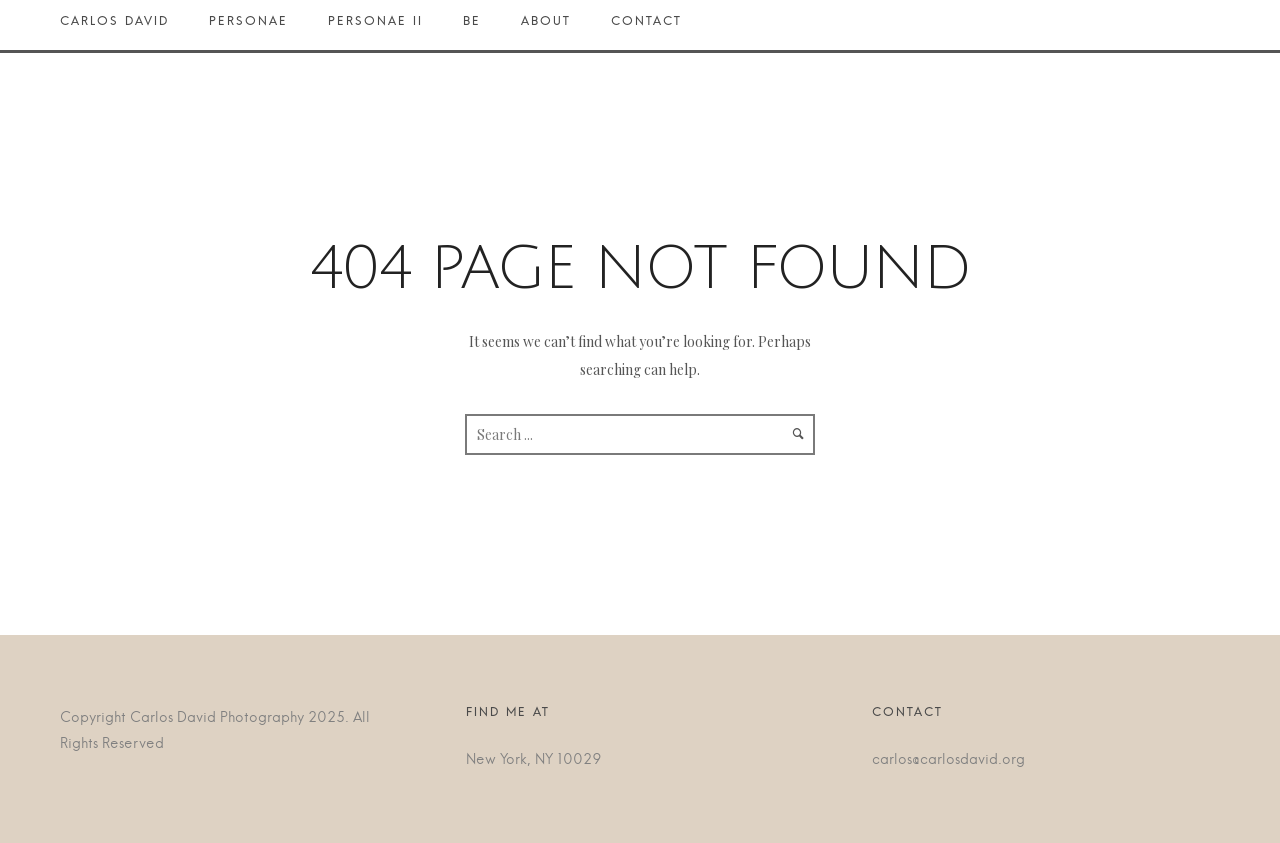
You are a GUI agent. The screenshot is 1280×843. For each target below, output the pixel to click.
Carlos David (124, 25)
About (546, 25)
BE (472, 25)
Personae (248, 25)
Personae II (375, 25)
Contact (646, 25)
